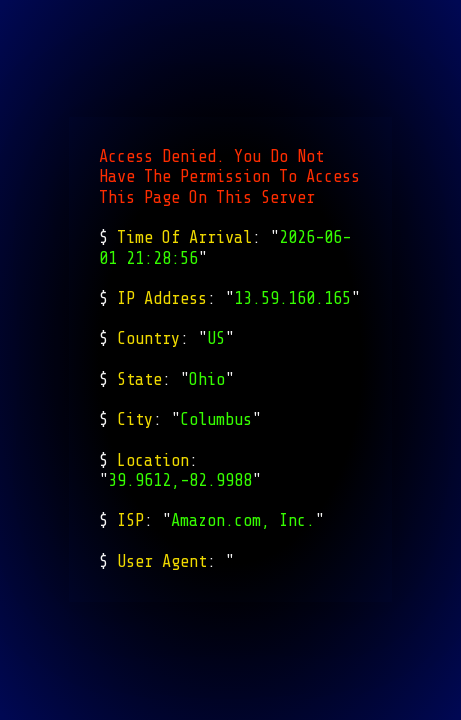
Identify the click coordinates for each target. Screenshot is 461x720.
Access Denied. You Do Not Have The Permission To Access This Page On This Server (229, 177)
